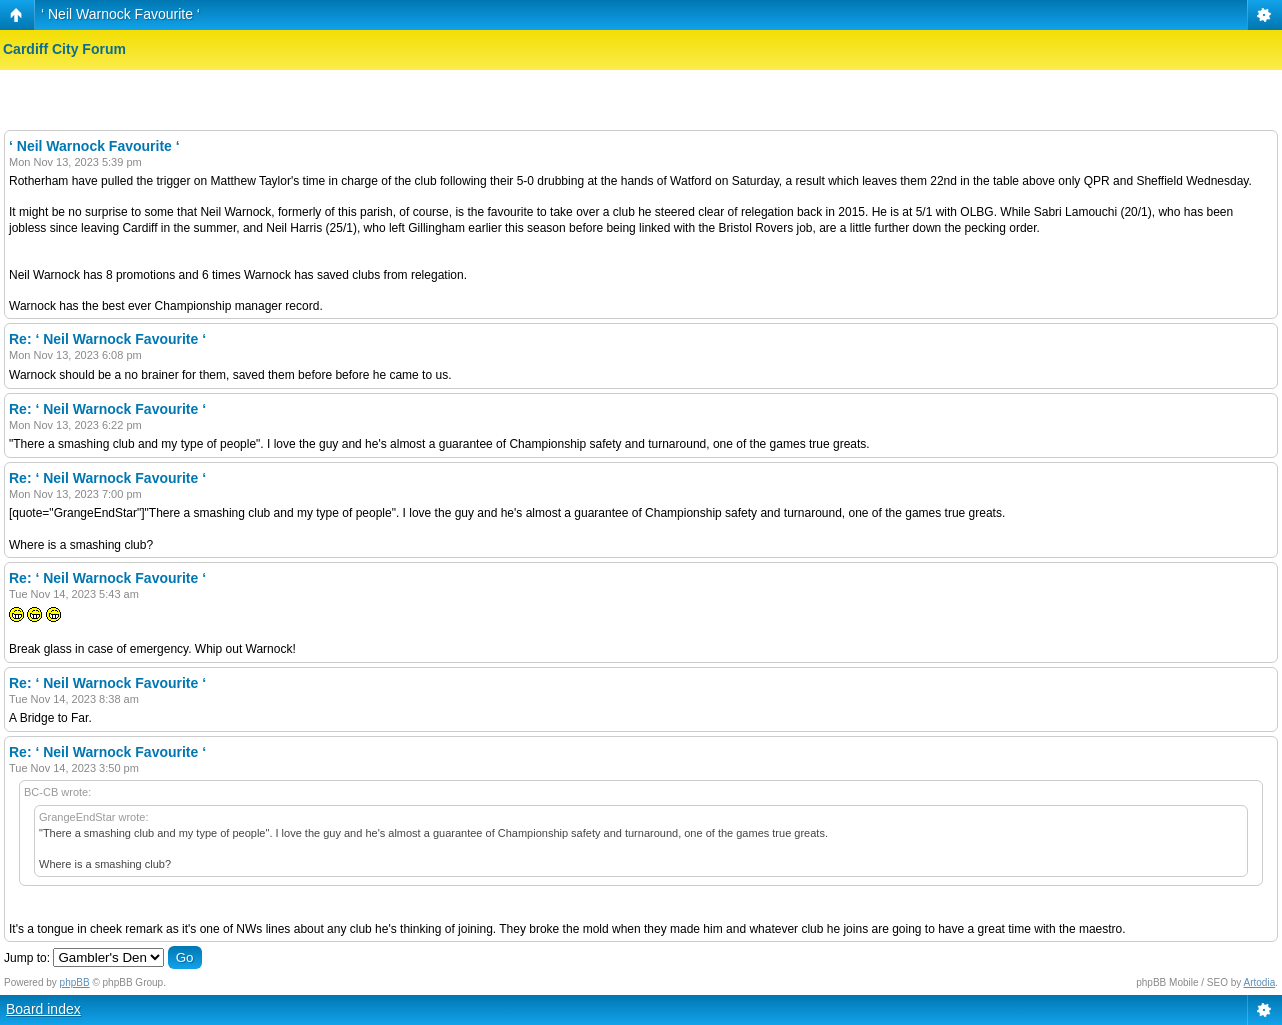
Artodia (1260, 982)
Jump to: (27, 958)
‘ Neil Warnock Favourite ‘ (120, 14)
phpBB (75, 982)
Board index (43, 1009)
